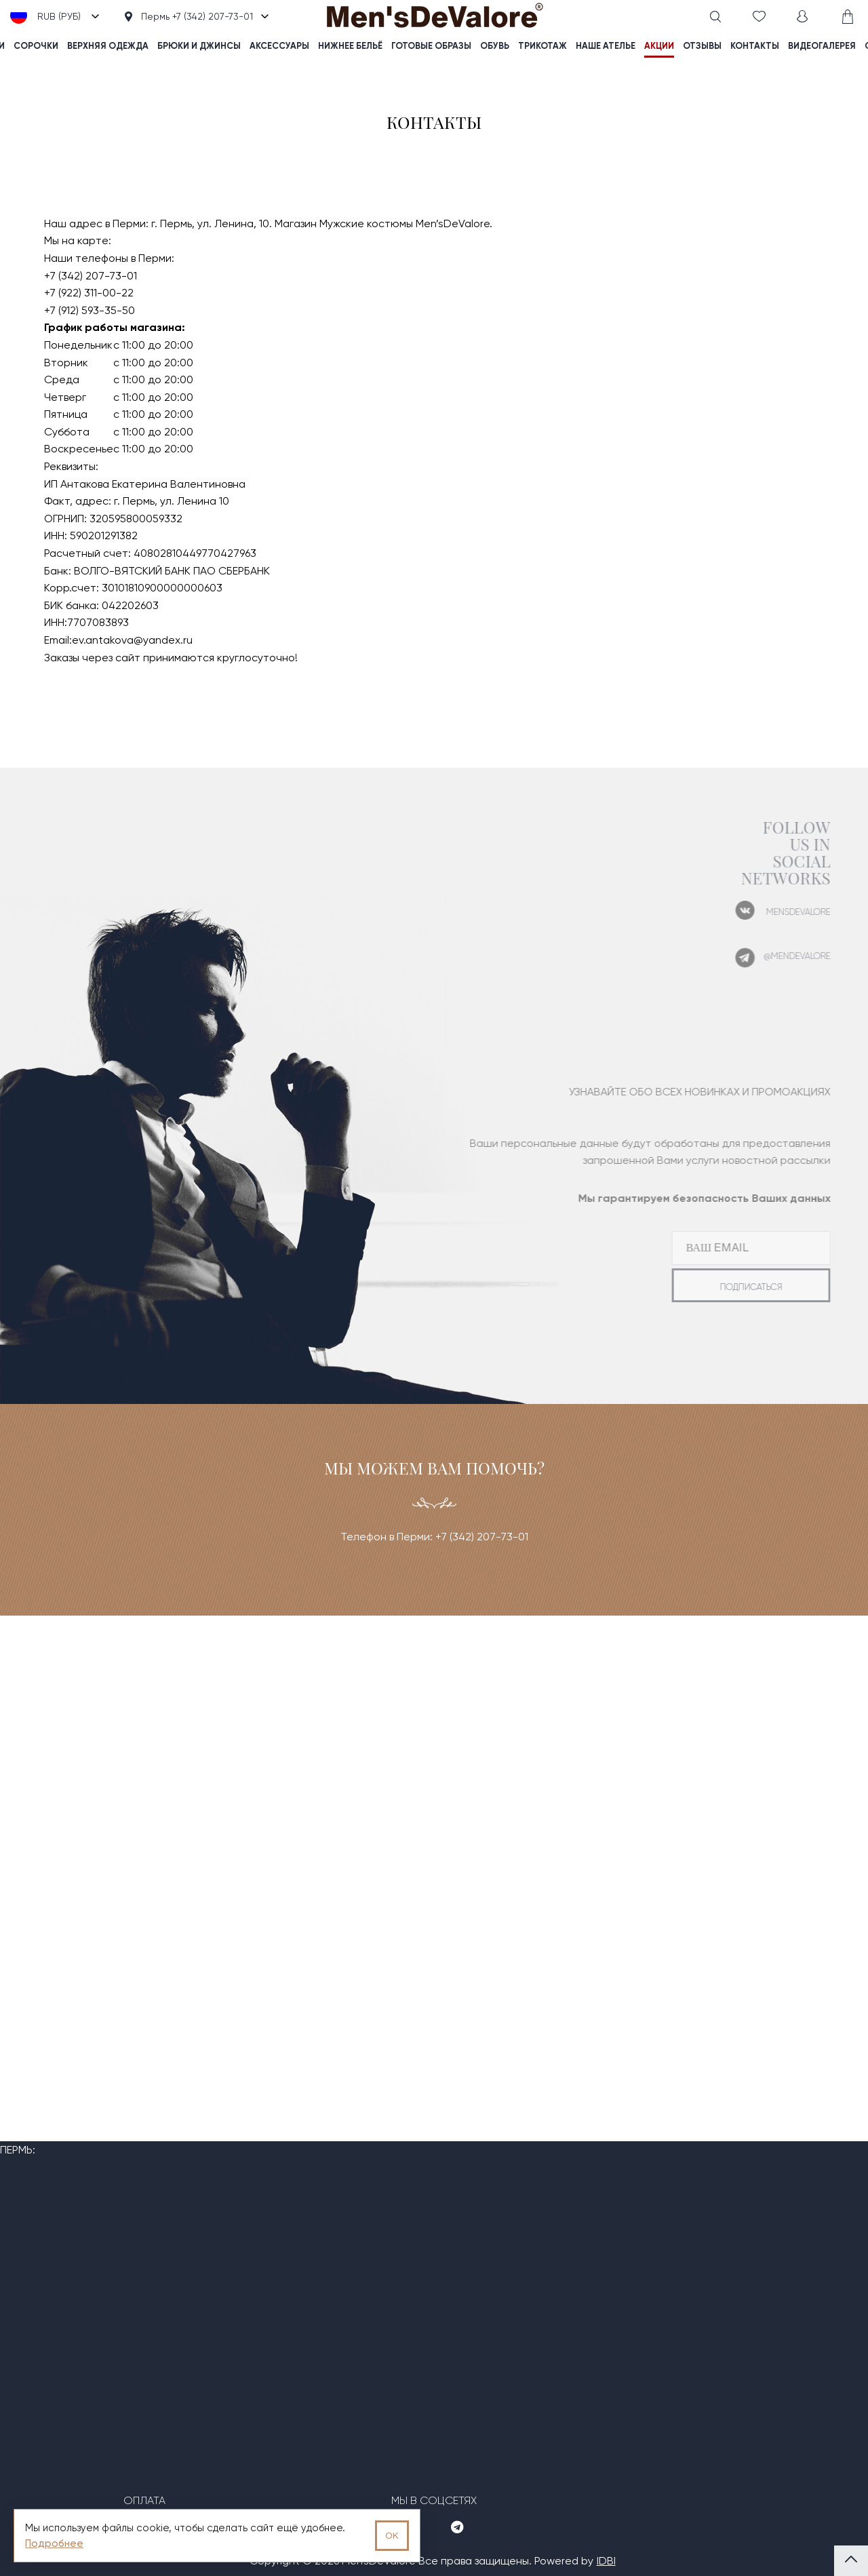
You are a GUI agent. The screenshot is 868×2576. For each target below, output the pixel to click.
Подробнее (54, 2543)
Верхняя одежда (108, 46)
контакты (754, 46)
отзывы (702, 46)
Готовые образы (431, 46)
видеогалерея (822, 46)
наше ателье (605, 46)
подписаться (725, 1287)
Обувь (494, 46)
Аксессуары (279, 46)
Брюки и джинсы (199, 46)
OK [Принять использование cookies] (392, 2535)
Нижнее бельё (350, 46)
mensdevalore (772, 912)
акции (659, 46)
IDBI (606, 2560)
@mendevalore (771, 956)
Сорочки (36, 46)
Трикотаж (542, 46)
